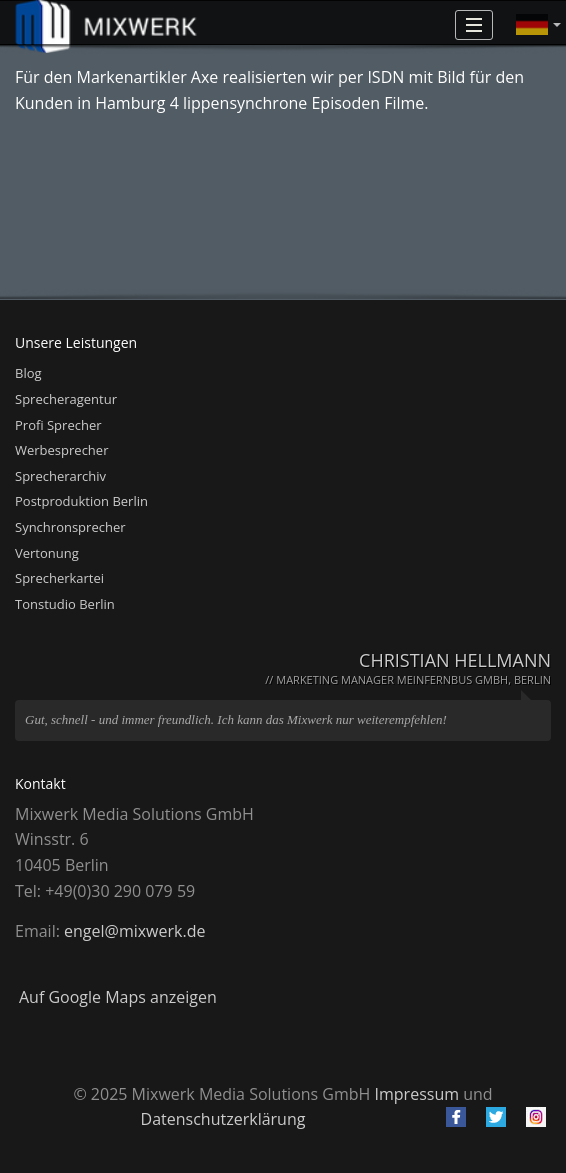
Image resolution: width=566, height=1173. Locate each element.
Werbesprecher (61, 450)
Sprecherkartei (59, 578)
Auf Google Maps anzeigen (118, 997)
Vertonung (47, 553)
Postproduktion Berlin (81, 501)
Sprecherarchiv (60, 476)
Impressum (417, 1094)
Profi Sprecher (58, 425)
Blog (28, 373)
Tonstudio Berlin (65, 604)
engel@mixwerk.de (134, 931)
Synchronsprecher (70, 527)
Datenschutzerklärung (223, 1119)
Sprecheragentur (66, 399)
